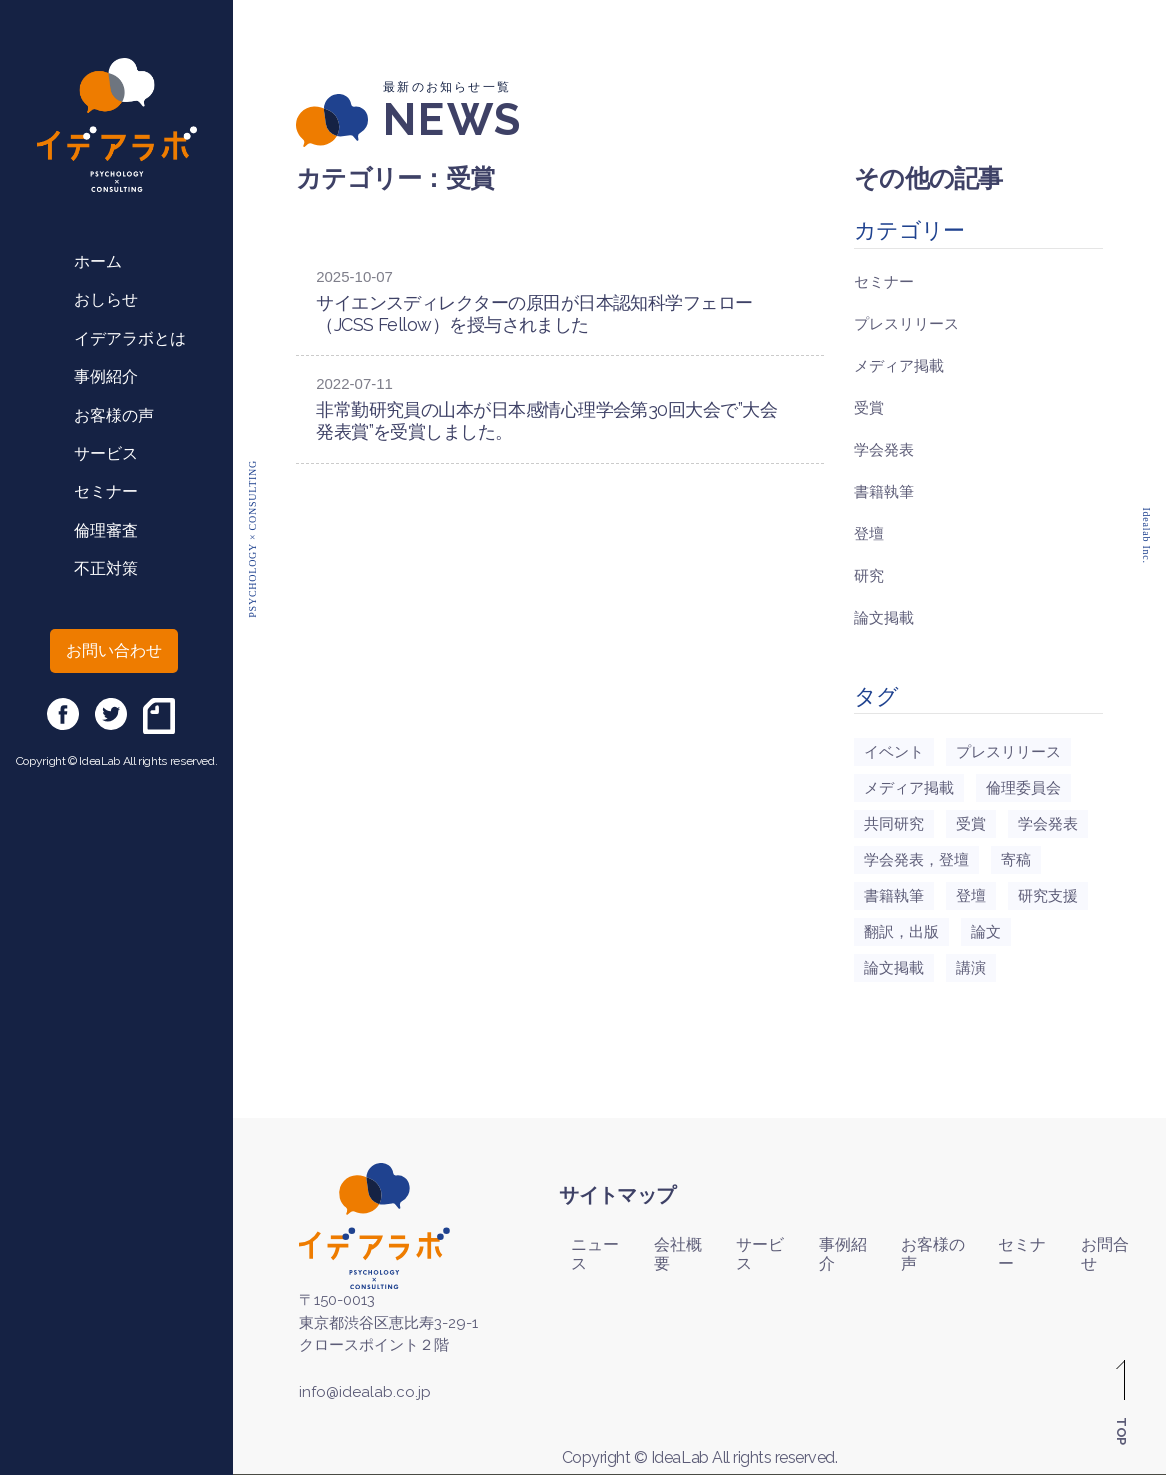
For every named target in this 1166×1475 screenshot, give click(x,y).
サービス (106, 453)
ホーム (98, 261)
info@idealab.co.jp (365, 1392)
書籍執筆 (884, 492)
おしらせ (106, 299)
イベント (894, 752)
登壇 (869, 534)
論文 (986, 932)
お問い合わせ (114, 650)
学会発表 (884, 450)
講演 (971, 968)
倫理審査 (106, 530)
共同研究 (894, 824)
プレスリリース (906, 324)
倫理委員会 (1023, 788)
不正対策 (106, 568)
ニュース (595, 1254)
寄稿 (1016, 860)
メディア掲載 (899, 366)
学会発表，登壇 (916, 860)
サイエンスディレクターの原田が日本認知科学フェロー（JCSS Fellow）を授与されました (534, 313)
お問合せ (1105, 1254)
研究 (869, 576)
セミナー (106, 491)
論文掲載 (884, 618)
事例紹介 (106, 376)
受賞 (869, 408)
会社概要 (678, 1254)
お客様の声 (114, 415)
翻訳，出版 (901, 932)
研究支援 (1048, 896)
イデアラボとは (130, 338)
